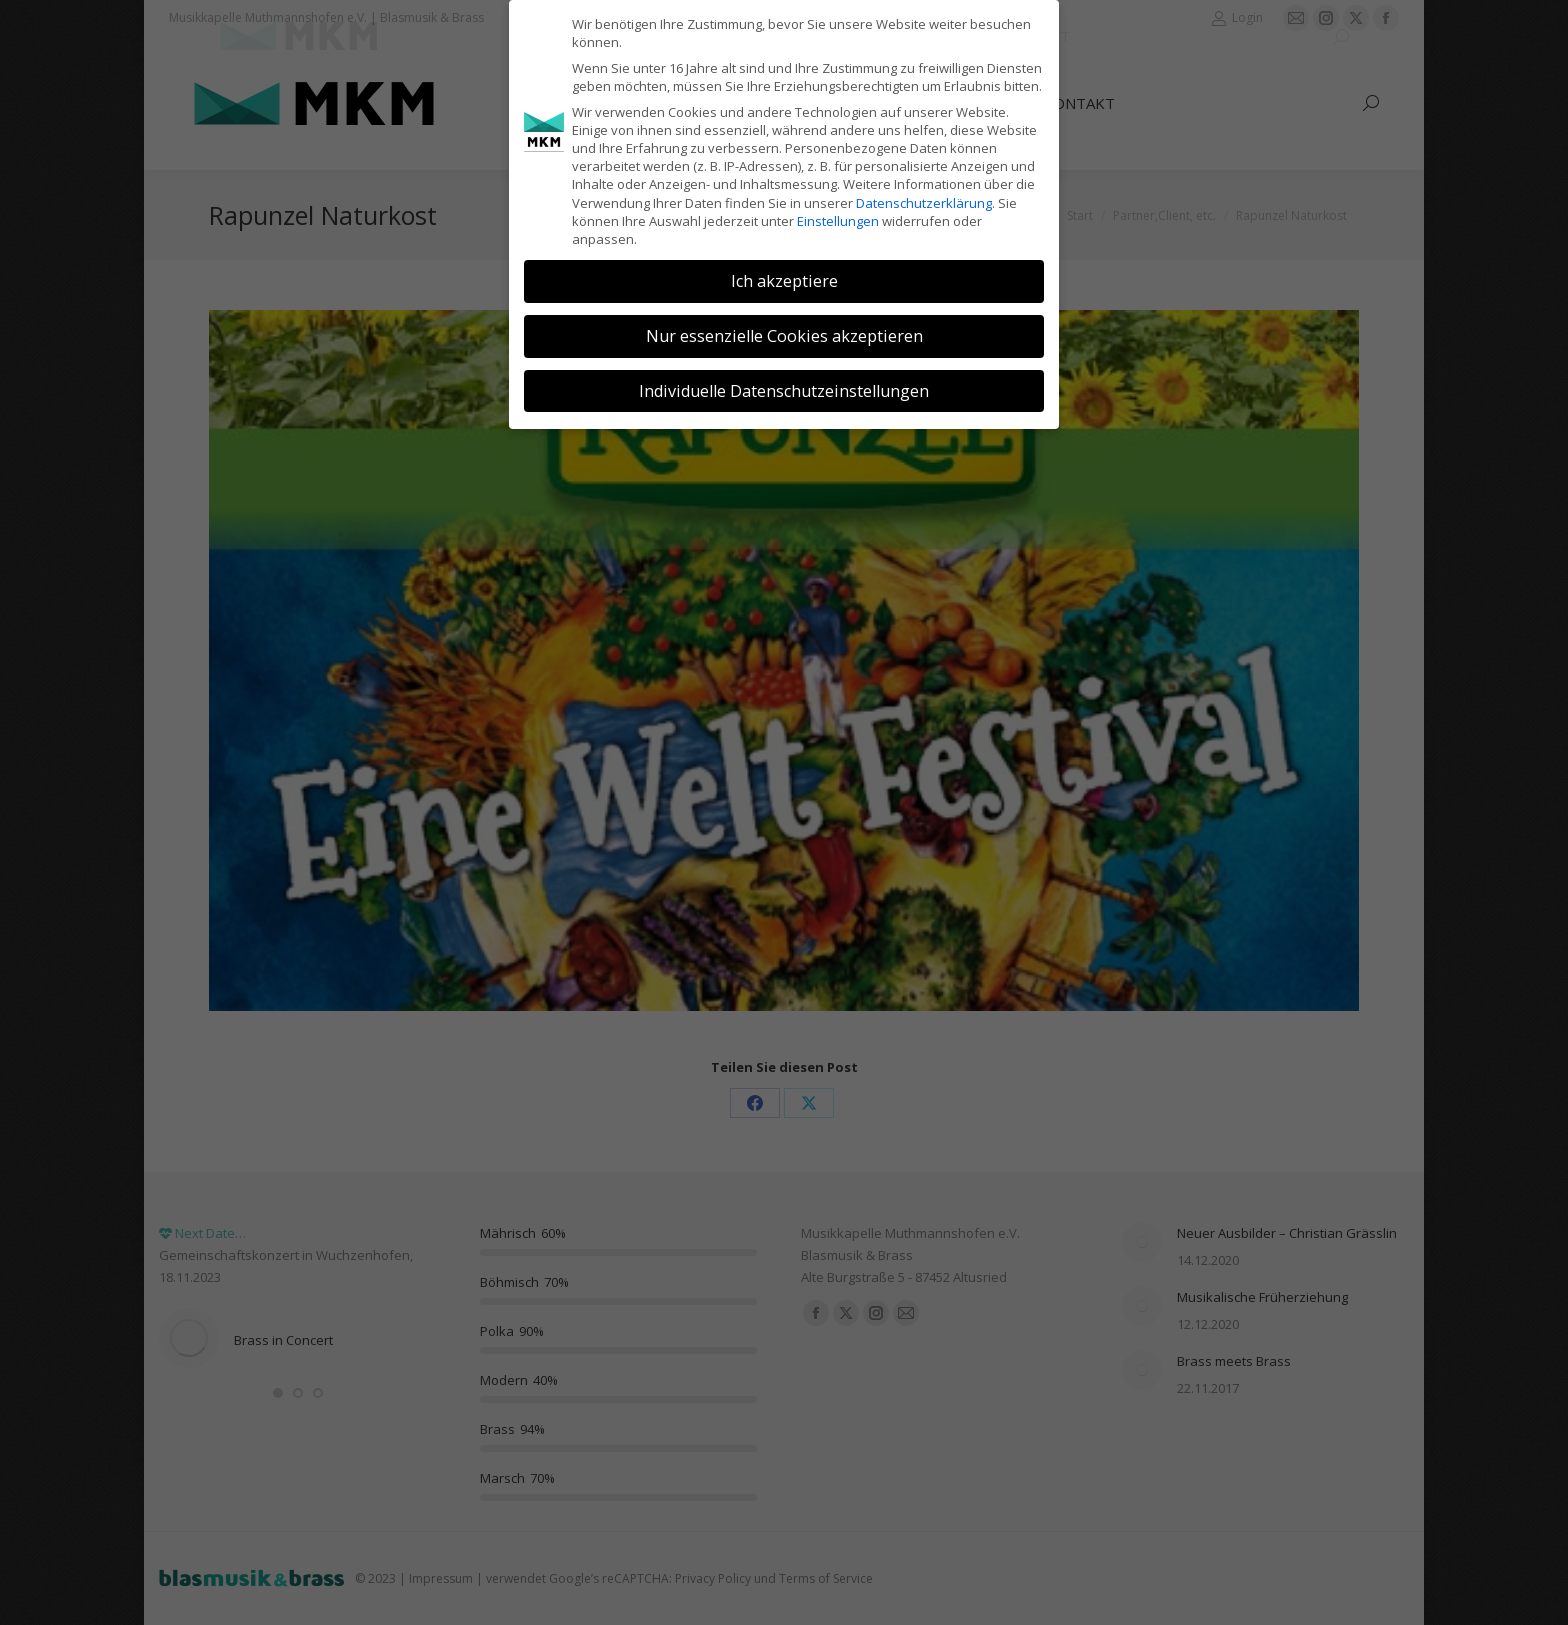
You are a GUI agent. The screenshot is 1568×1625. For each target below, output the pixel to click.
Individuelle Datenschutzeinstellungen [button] (784, 391)
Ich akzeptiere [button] (784, 281)
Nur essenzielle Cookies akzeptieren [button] (784, 336)
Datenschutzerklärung (924, 203)
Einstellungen (838, 221)
